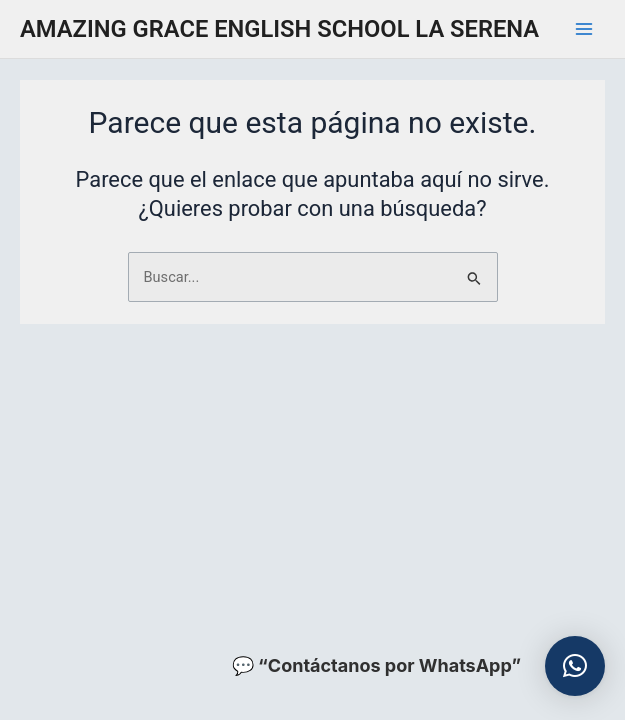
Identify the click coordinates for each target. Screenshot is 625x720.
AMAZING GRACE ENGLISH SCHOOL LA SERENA (279, 29)
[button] (575, 666)
